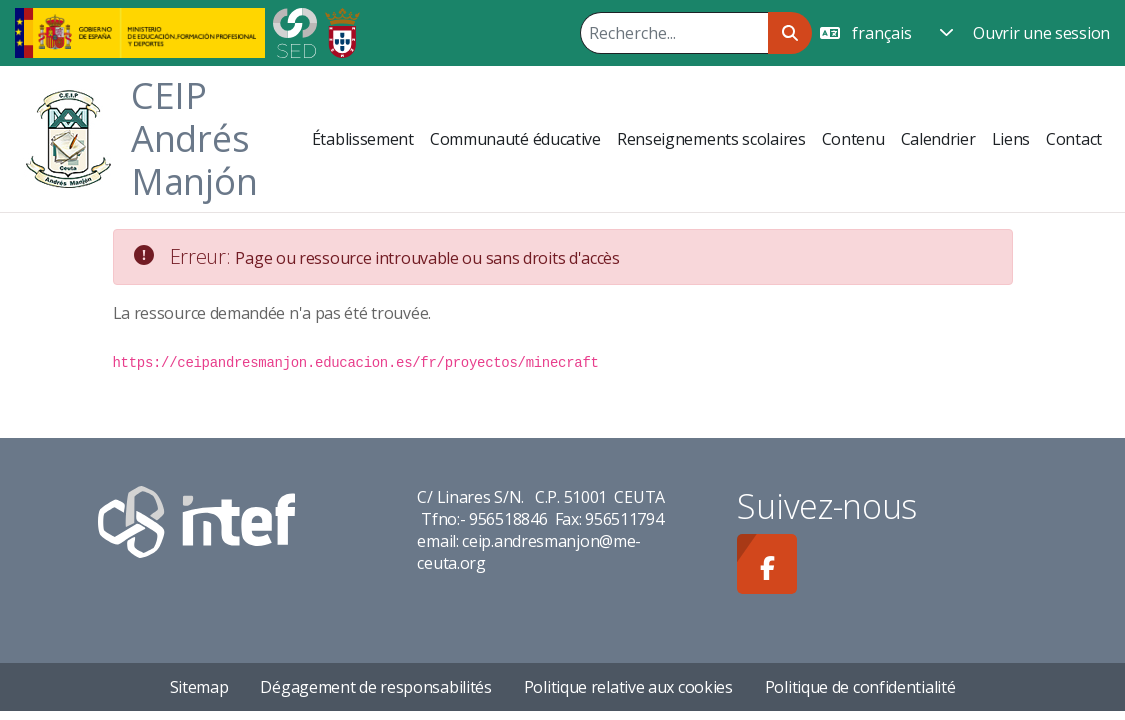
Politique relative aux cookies (628, 687)
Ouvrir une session (1041, 33)
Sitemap (199, 687)
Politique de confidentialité (860, 687)
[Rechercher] (674, 33)
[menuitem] (363, 139)
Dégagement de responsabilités (375, 687)
